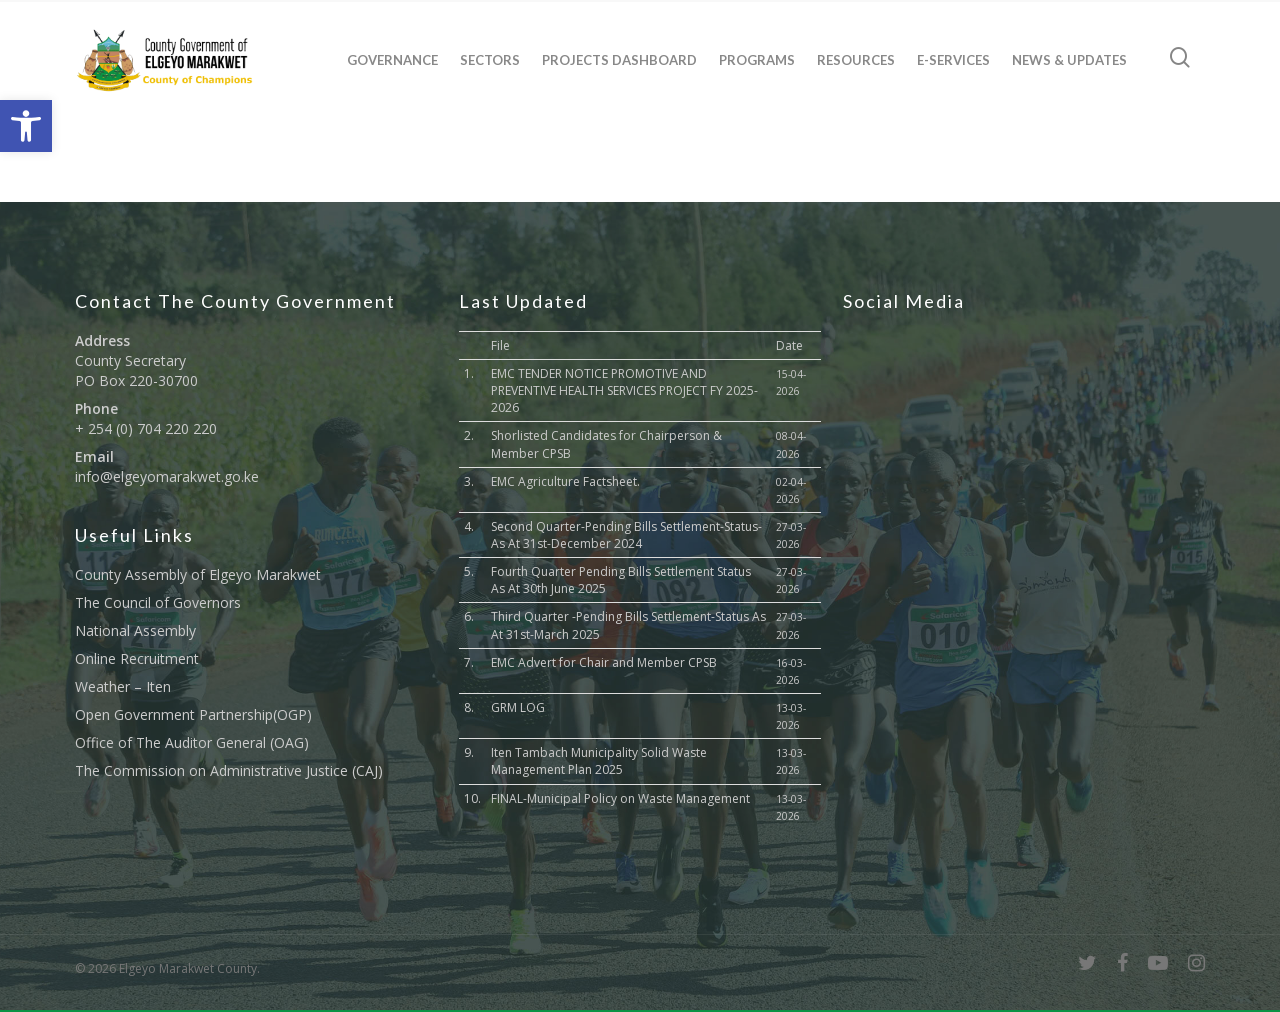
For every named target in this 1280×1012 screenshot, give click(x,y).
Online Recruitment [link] (137, 658)
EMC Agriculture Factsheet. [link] (565, 481)
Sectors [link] (490, 60)
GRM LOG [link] (518, 707)
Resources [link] (856, 60)
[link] (26, 126)
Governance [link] (392, 60)
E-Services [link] (953, 60)
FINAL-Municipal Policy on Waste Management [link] (620, 798)
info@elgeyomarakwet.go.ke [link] (167, 476)
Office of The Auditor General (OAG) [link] (192, 742)
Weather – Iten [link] (123, 686)
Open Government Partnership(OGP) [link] (193, 714)
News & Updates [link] (1069, 60)
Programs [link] (757, 60)
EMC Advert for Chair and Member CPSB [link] (604, 662)
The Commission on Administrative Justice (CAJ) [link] (229, 770)
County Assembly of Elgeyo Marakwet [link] (198, 574)
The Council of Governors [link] (158, 602)
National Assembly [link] (135, 630)
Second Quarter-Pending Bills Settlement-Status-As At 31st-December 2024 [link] (626, 535)
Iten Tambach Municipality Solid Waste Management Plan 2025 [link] (599, 761)
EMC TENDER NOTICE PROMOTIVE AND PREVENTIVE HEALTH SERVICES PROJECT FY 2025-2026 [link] (624, 390)
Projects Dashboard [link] (619, 60)
